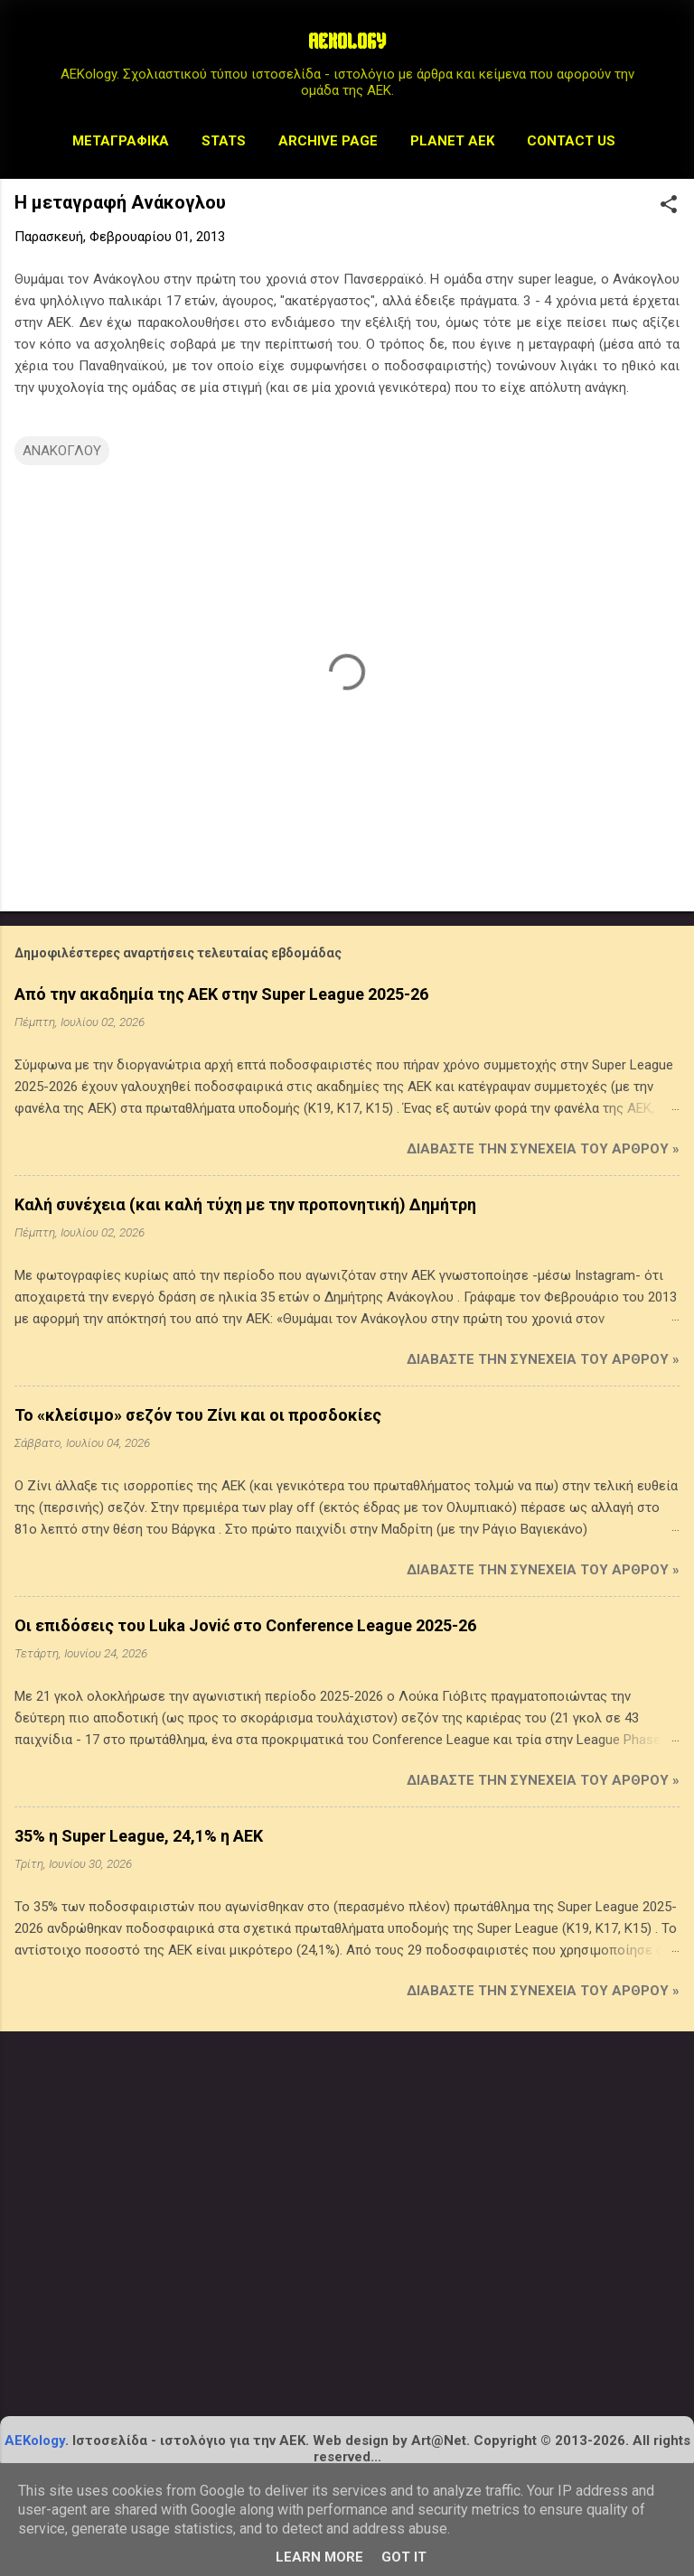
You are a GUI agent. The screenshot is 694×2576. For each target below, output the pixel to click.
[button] (669, 206)
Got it (404, 2557)
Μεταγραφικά (120, 141)
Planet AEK (452, 141)
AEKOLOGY (347, 43)
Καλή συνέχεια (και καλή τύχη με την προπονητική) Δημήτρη (245, 1204)
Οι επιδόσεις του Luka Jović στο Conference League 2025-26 (245, 1625)
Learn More (319, 2557)
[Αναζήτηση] (669, 49)
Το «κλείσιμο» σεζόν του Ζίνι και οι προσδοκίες (197, 1414)
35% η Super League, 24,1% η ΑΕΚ (138, 1835)
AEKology (35, 2440)
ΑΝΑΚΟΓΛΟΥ (62, 451)
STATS (224, 141)
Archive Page (328, 141)
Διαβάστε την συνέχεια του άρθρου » (543, 1149)
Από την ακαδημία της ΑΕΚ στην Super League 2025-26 (221, 994)
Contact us (571, 141)
